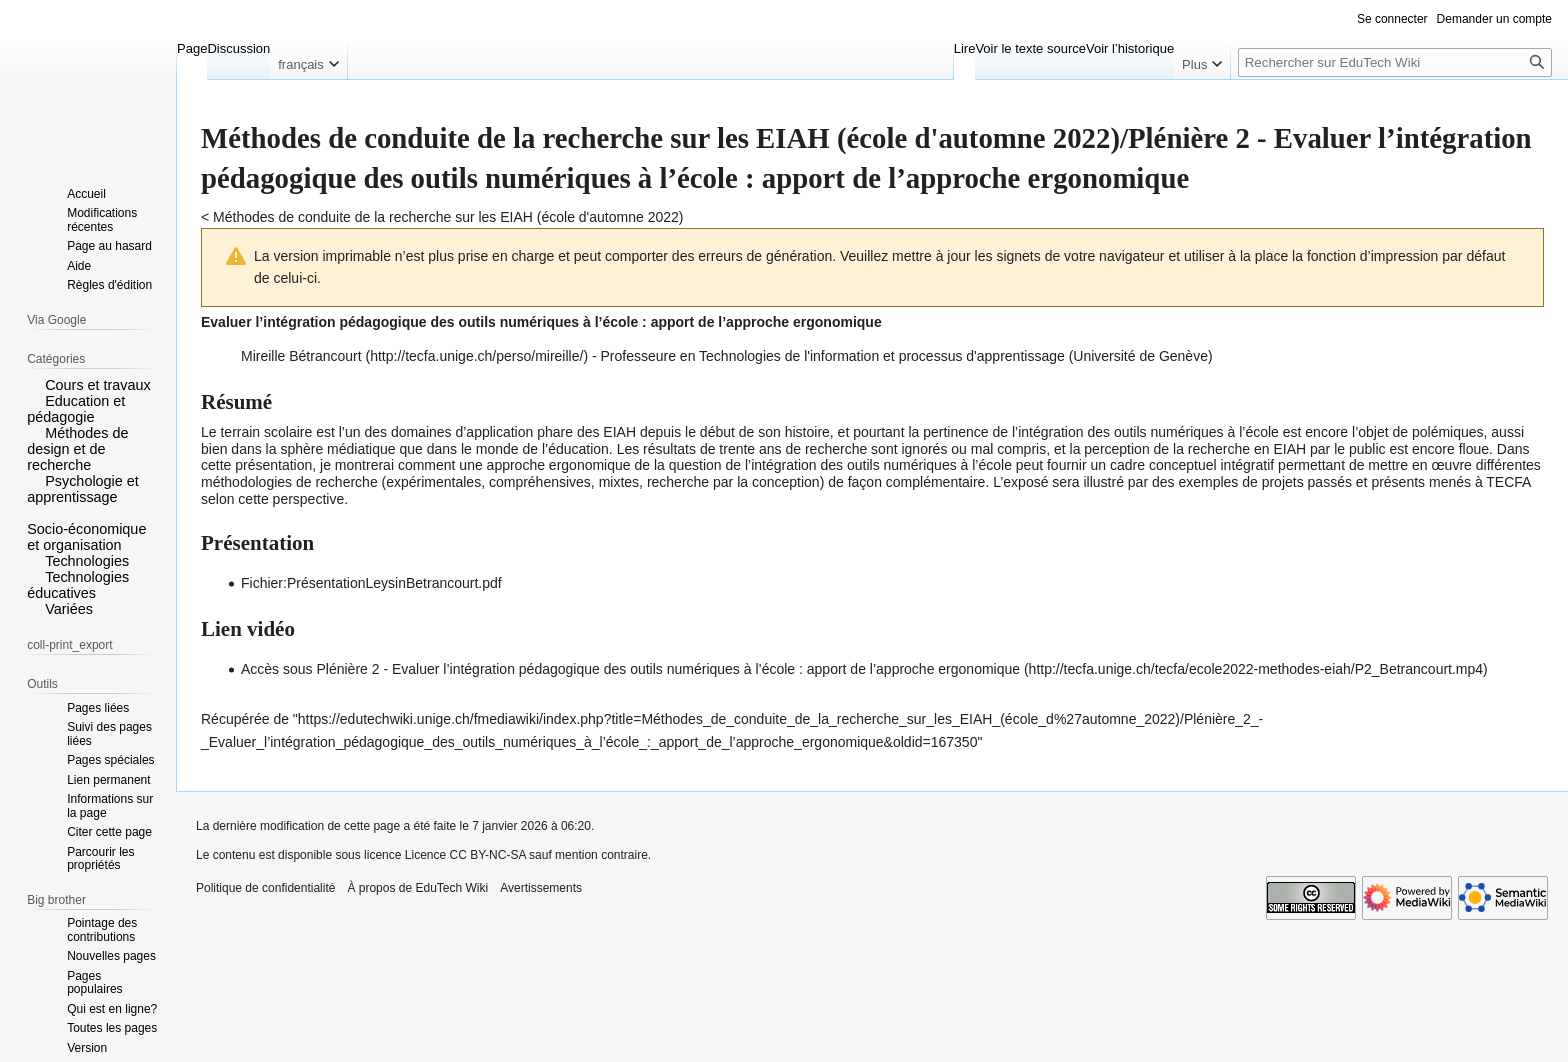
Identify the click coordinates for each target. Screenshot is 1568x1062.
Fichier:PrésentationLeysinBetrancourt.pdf (371, 583)
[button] (34, 384)
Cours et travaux (98, 385)
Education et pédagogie (76, 409)
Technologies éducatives (78, 585)
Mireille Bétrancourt (301, 356)
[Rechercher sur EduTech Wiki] (1395, 62)
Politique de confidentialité (265, 888)
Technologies (87, 561)
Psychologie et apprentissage (83, 489)
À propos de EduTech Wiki (417, 888)
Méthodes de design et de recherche (77, 449)
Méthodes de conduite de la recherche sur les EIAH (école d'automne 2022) (448, 217)
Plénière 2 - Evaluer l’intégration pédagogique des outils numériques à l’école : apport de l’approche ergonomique (668, 669)
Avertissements (541, 888)
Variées (69, 609)
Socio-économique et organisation (86, 537)
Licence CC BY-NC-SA (465, 855)
